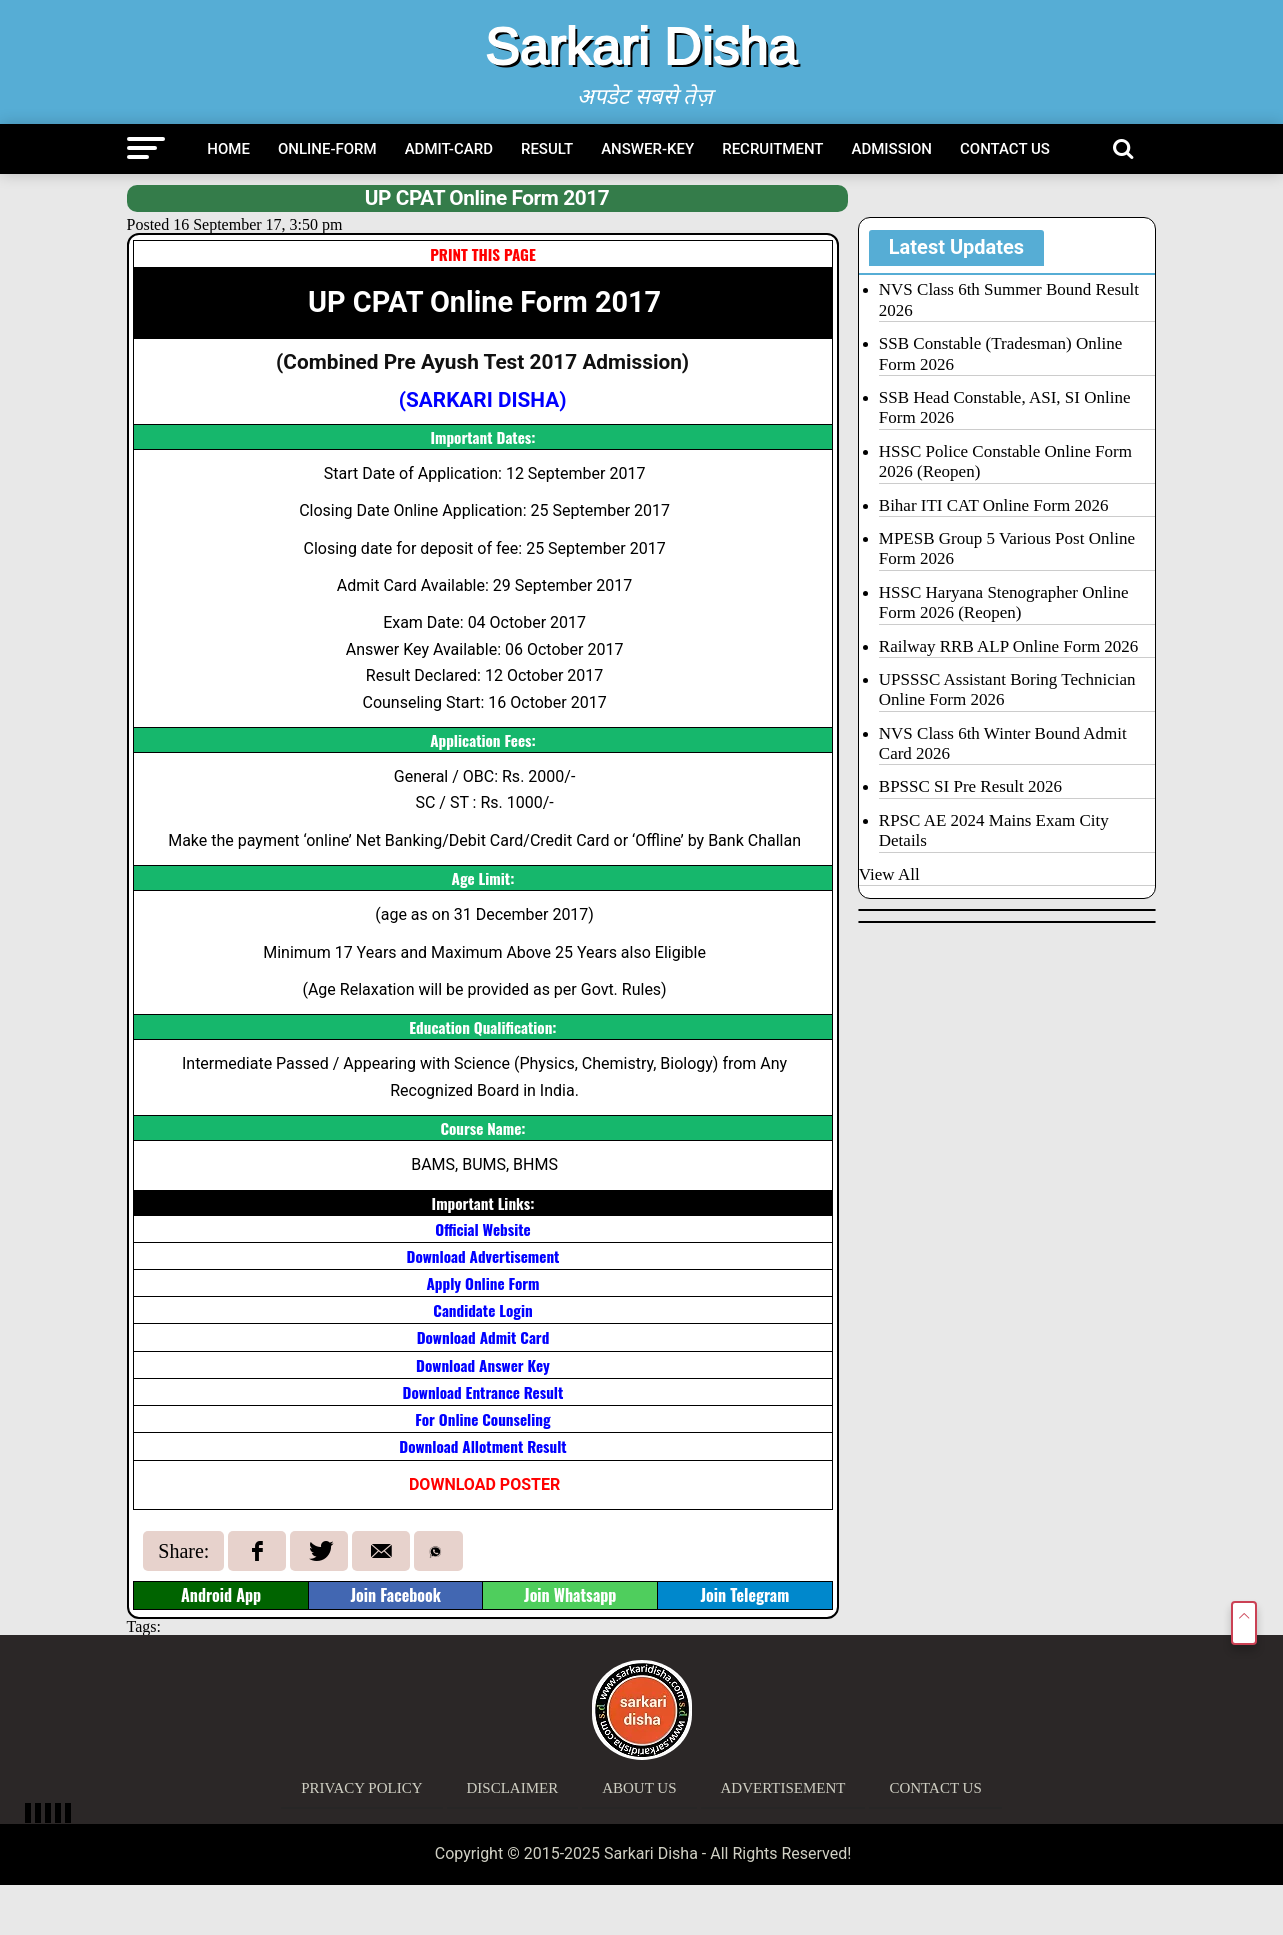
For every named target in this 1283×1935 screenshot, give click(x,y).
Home (228, 149)
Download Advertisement (483, 1256)
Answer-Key (647, 149)
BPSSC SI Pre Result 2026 (970, 786)
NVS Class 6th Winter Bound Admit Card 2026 (1003, 743)
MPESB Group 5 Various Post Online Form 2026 (1007, 548)
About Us (639, 1788)
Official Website (482, 1229)
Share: (183, 1551)
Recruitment (772, 149)
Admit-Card (449, 149)
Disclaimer (513, 1788)
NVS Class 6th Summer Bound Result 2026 (1009, 299)
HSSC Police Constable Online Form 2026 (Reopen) (1005, 461)
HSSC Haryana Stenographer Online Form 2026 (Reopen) (1004, 602)
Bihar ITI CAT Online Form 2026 (994, 505)
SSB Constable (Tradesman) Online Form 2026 (1001, 353)
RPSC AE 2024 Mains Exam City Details (994, 830)
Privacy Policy (361, 1788)
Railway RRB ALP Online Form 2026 (1009, 646)
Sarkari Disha (641, 46)
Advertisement (783, 1788)
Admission (892, 149)
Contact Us (1005, 149)
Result (547, 149)
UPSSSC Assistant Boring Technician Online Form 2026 (1007, 689)
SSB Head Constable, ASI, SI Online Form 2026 (1005, 407)
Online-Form (327, 149)
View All (889, 874)
